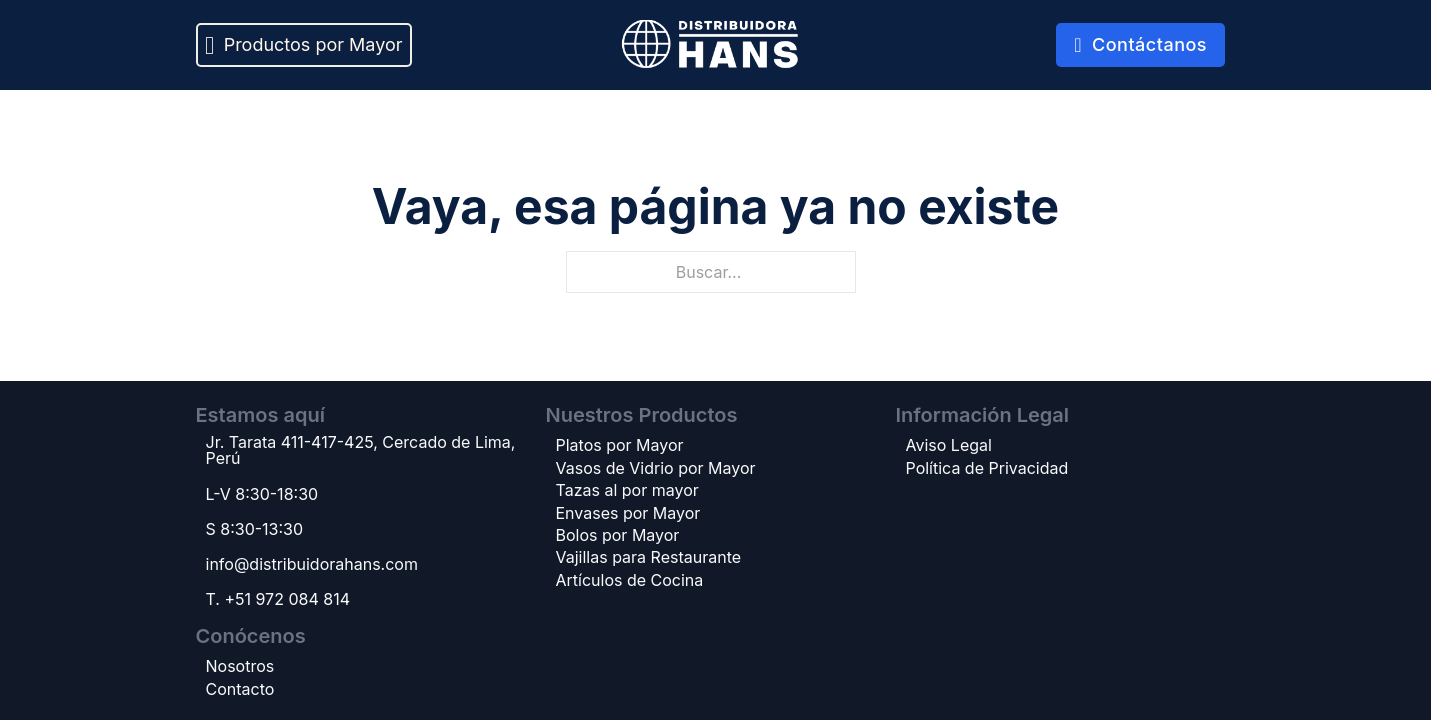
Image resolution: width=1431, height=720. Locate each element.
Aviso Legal (949, 445)
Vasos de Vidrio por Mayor (656, 468)
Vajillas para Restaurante (649, 557)
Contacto (240, 689)
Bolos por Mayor (618, 535)
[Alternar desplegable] (209, 45)
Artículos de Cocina (630, 580)
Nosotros (240, 666)
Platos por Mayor (620, 445)
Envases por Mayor (628, 513)
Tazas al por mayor (627, 490)
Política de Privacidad (987, 468)
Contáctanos (1140, 44)
